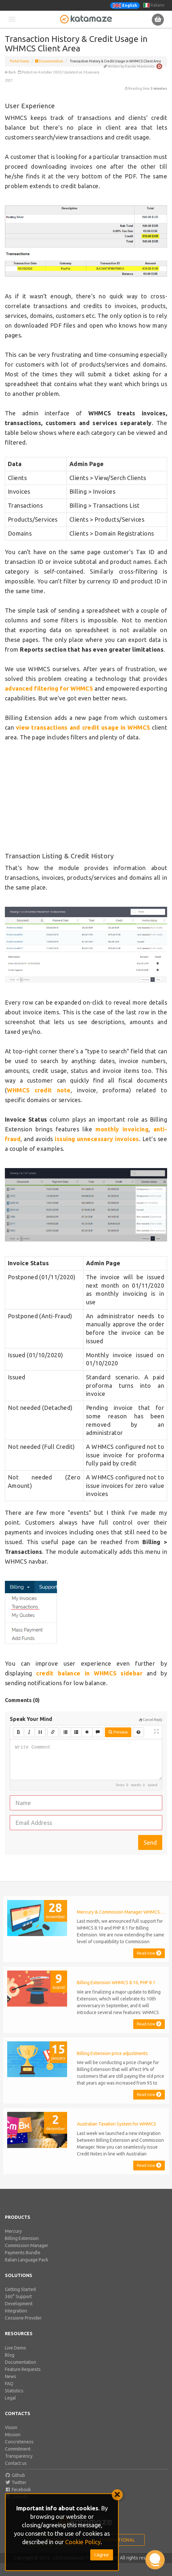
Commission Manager (26, 2245)
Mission (13, 2434)
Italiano (154, 5)
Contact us (16, 2463)
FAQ (9, 2383)
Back (10, 72)
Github (15, 2475)
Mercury (13, 2231)
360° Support (18, 2296)
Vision (11, 2427)
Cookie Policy (83, 2542)
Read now (149, 1953)
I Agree (101, 2554)
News (10, 2376)
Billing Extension (22, 2238)
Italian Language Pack (26, 2259)
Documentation (49, 61)
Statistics (14, 2390)
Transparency (19, 2456)
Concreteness (19, 2441)
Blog (9, 2355)
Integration (16, 2310)
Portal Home (19, 61)
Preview (118, 1732)
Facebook (18, 2489)
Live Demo (15, 2347)
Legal (10, 2397)
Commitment (18, 2449)
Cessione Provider (23, 2318)
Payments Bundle (22, 2252)
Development (19, 2303)
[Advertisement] (86, 797)
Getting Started (20, 2289)
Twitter (15, 2482)
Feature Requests (23, 2369)
